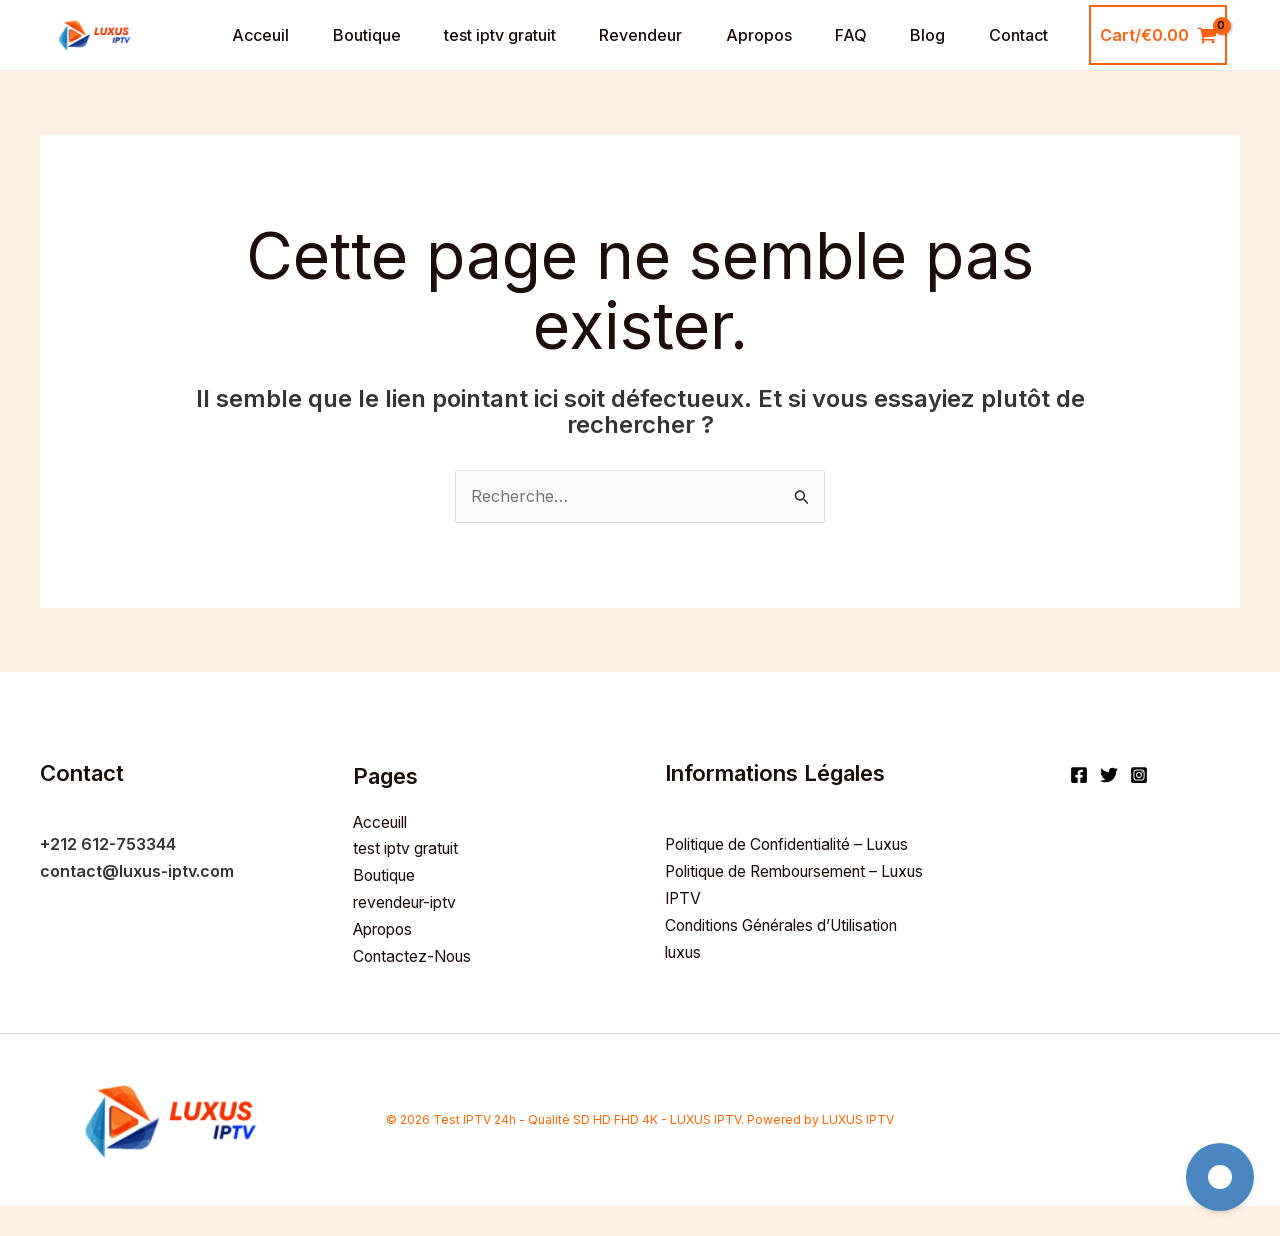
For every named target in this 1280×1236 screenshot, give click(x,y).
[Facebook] (1079, 808)
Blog (939, 52)
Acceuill (383, 854)
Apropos (761, 52)
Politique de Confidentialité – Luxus (796, 877)
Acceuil (244, 52)
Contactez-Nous (415, 986)
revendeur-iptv (409, 934)
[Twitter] (1109, 808)
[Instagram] (1139, 808)
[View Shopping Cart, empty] (1174, 51)
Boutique (355, 52)
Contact (1034, 52)
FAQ (858, 52)
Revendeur (638, 52)
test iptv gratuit (493, 52)
